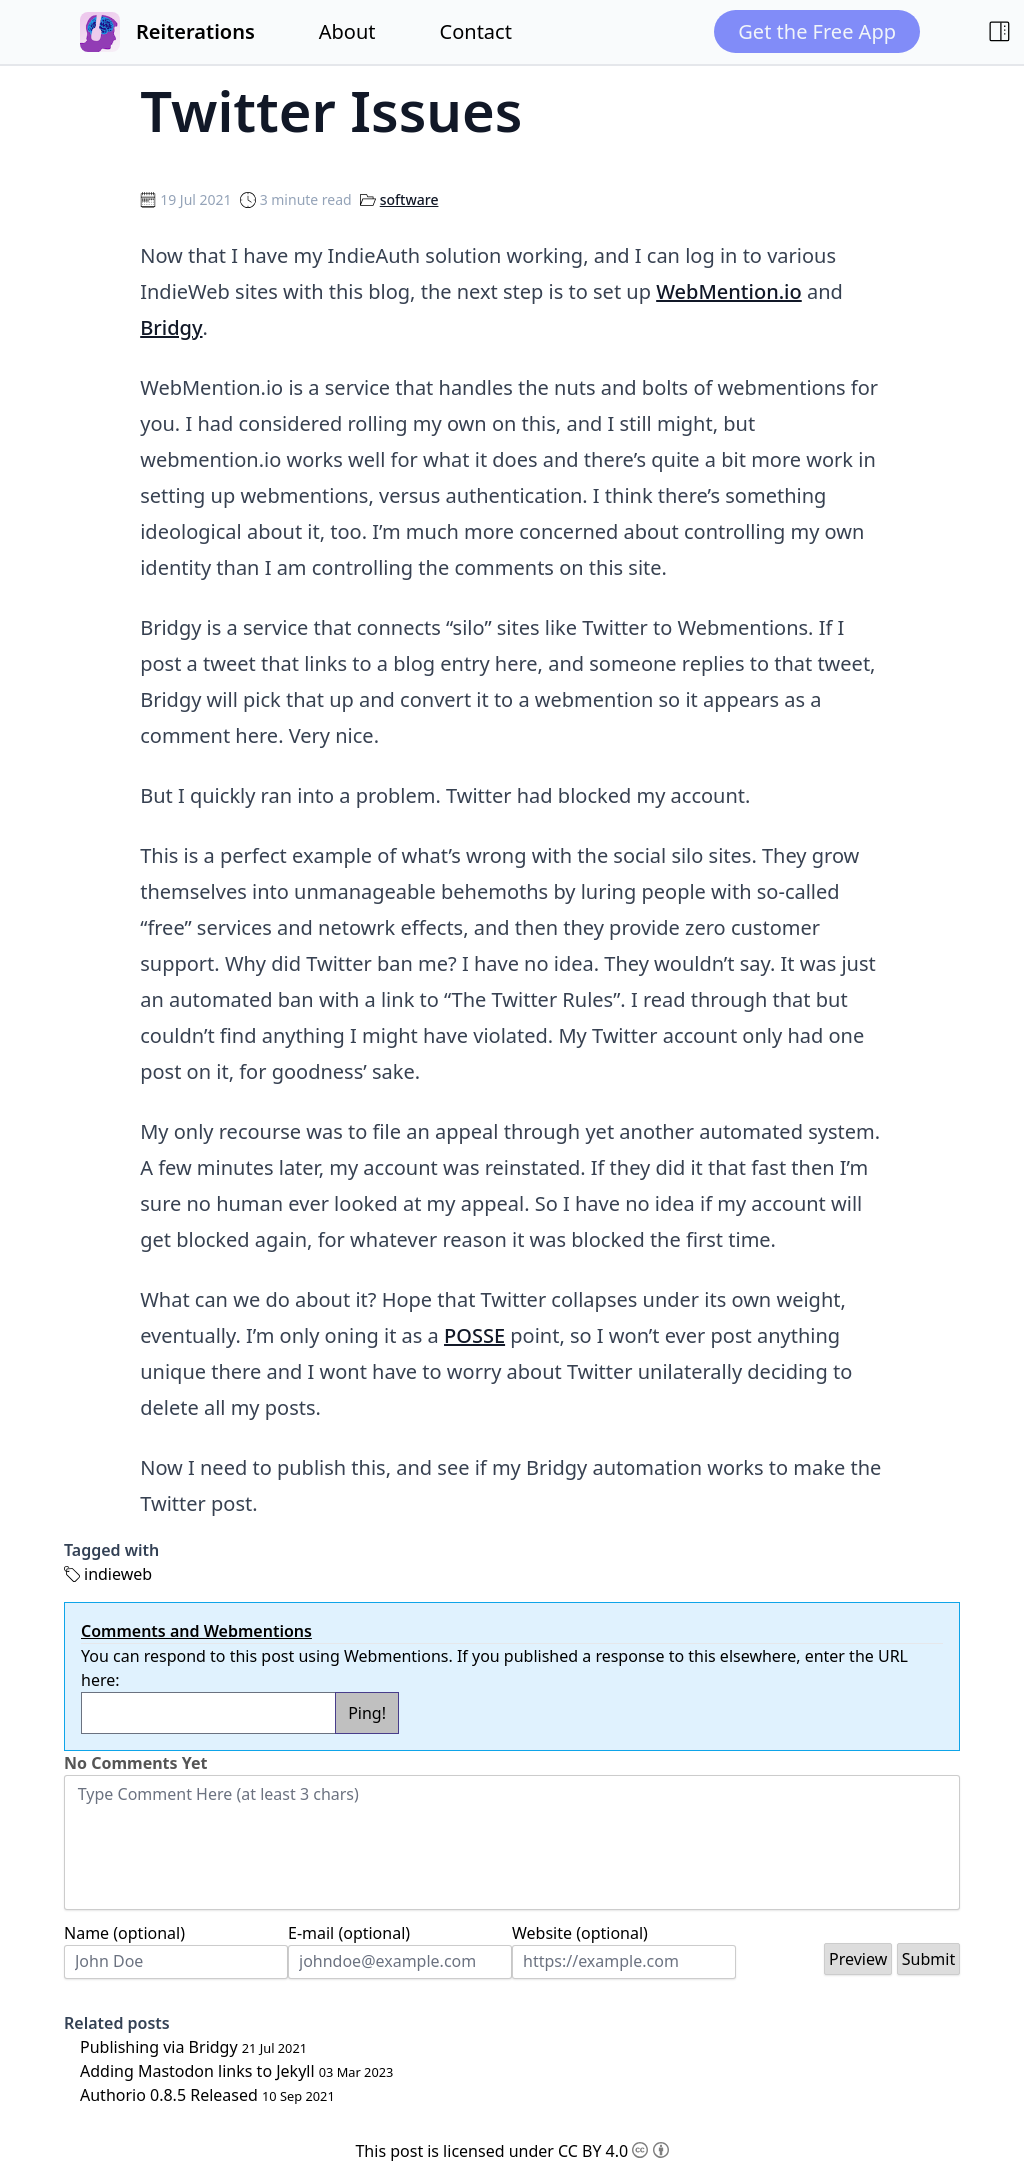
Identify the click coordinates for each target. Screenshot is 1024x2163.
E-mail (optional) (349, 1933)
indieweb (118, 1574)
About (347, 31)
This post (389, 2151)
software (409, 199)
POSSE (474, 1335)
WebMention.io (729, 291)
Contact (476, 31)
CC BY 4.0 (613, 2151)
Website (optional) (580, 1933)
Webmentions (396, 1656)
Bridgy (171, 327)
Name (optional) (124, 1933)
